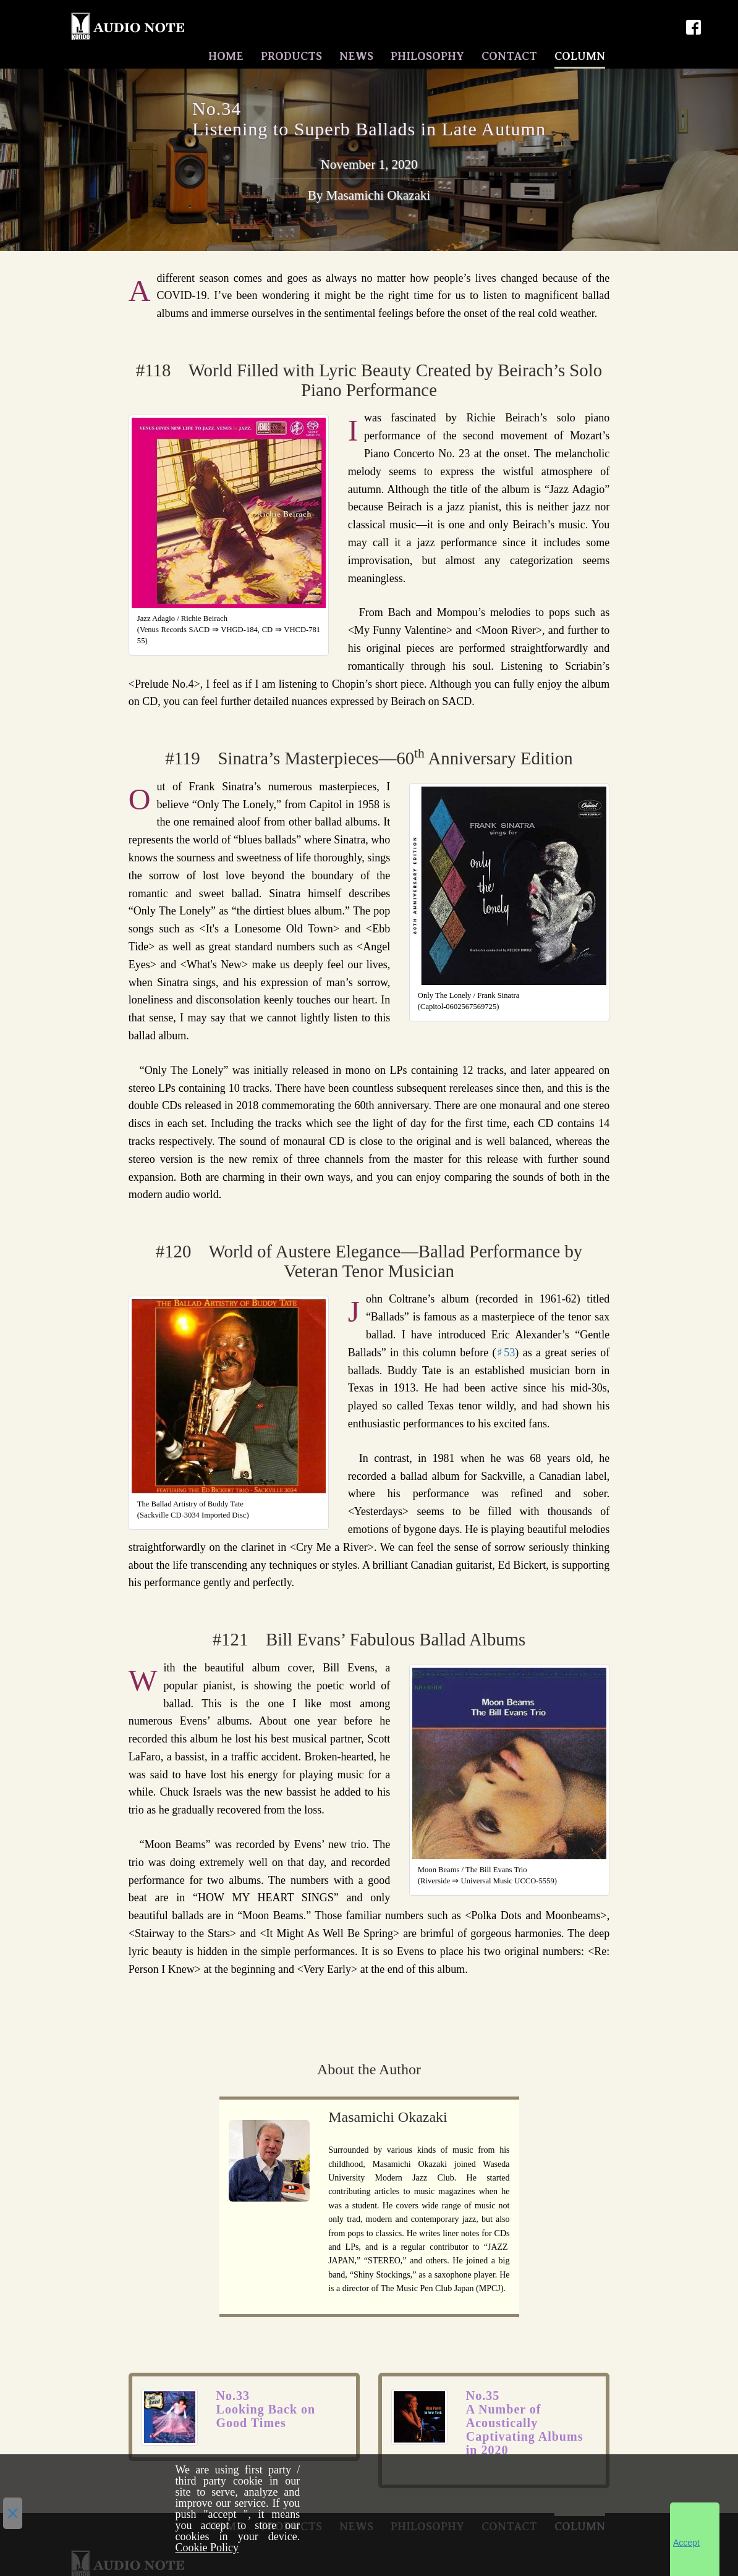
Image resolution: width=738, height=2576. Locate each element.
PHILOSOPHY (427, 54)
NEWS (356, 54)
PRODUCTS (291, 54)
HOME (226, 54)
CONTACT (509, 54)
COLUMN (579, 54)
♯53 (505, 1349)
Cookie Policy (207, 2547)
